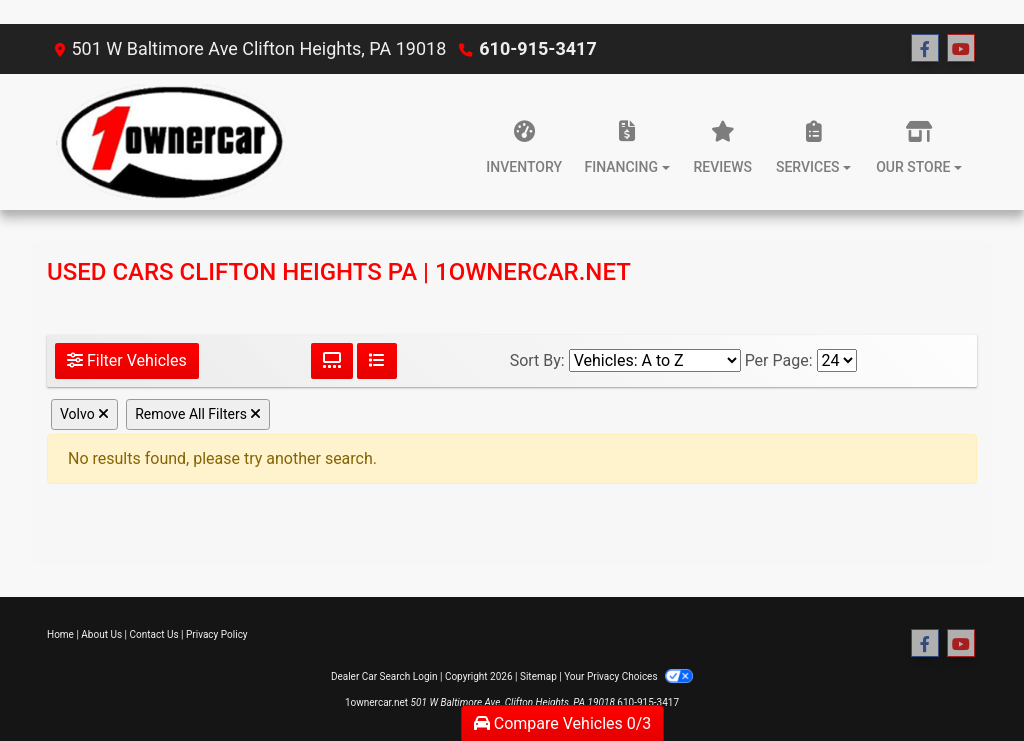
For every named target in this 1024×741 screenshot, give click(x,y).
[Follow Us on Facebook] (925, 49)
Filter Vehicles (127, 360)
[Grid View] (332, 361)
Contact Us (154, 634)
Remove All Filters (198, 414)
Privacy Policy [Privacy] (217, 634)
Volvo (84, 414)
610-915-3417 (537, 48)
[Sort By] (655, 360)
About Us (101, 634)
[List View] (377, 361)
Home (60, 634)
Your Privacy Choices (628, 676)
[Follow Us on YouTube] (961, 49)
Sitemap (538, 676)
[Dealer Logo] (166, 142)
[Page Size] (837, 360)
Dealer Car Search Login (384, 676)
